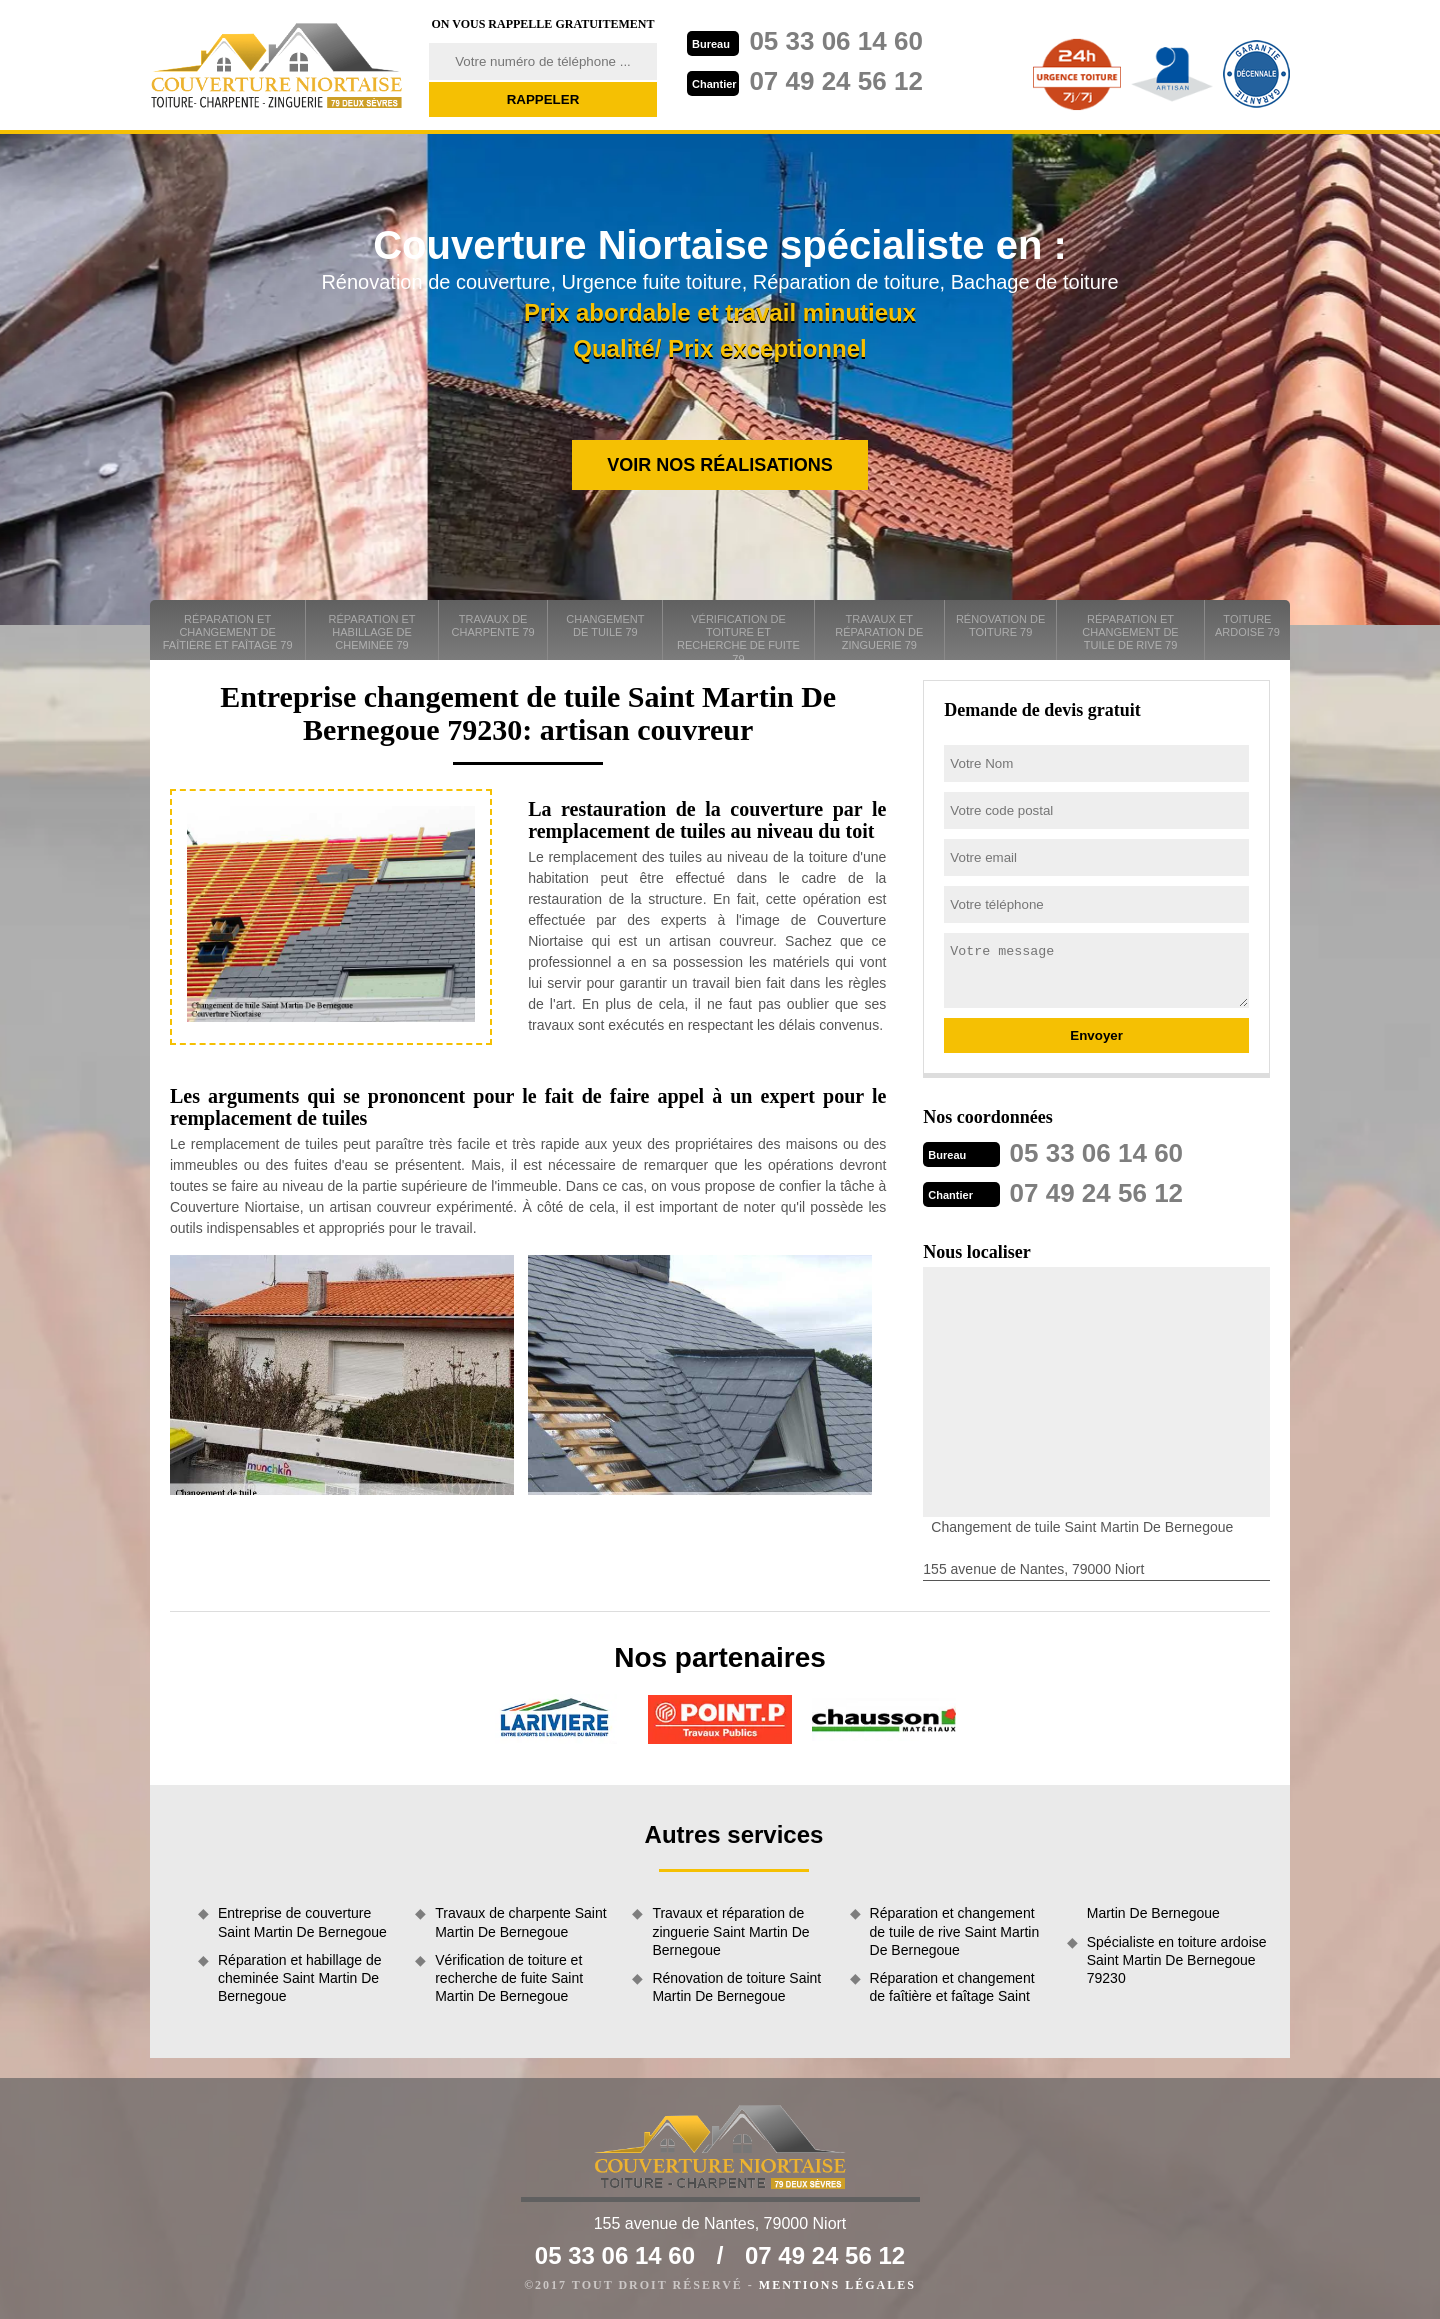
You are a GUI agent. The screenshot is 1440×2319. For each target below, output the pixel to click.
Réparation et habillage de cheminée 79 (372, 632)
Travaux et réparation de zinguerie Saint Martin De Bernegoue (730, 1931)
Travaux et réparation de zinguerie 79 (879, 632)
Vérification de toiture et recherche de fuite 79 (738, 636)
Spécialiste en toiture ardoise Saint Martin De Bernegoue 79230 (1177, 1960)
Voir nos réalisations (720, 465)
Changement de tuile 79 (605, 625)
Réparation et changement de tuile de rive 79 (1130, 632)
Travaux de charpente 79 (493, 625)
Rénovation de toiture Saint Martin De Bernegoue (736, 1987)
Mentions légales (837, 2285)
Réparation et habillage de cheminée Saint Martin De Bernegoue (299, 1978)
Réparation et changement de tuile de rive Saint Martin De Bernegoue (955, 1931)
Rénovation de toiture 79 (1000, 625)
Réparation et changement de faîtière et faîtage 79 (228, 632)
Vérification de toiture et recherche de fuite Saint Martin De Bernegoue (509, 1978)
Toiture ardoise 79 (1247, 625)
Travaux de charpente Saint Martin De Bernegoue (520, 1922)
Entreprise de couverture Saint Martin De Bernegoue (302, 1922)
